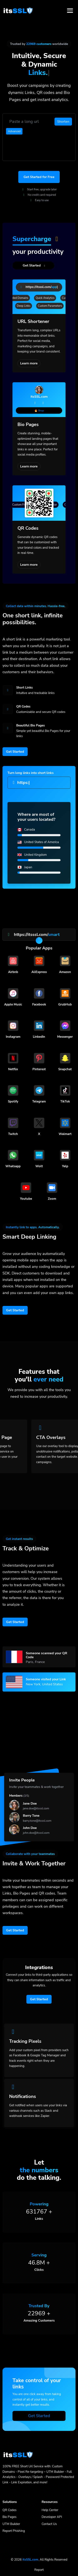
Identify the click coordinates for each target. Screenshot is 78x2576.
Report (39, 2570)
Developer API (52, 2517)
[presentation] (37, 146)
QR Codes (9, 2510)
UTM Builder (11, 2524)
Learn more (29, 363)
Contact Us (49, 2524)
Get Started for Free (39, 177)
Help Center (50, 2510)
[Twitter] (43, 403)
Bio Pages (9, 2517)
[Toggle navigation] (70, 11)
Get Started (33, 265)
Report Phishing (13, 2531)
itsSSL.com (30, 2559)
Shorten (63, 121)
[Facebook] (35, 403)
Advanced (14, 131)
